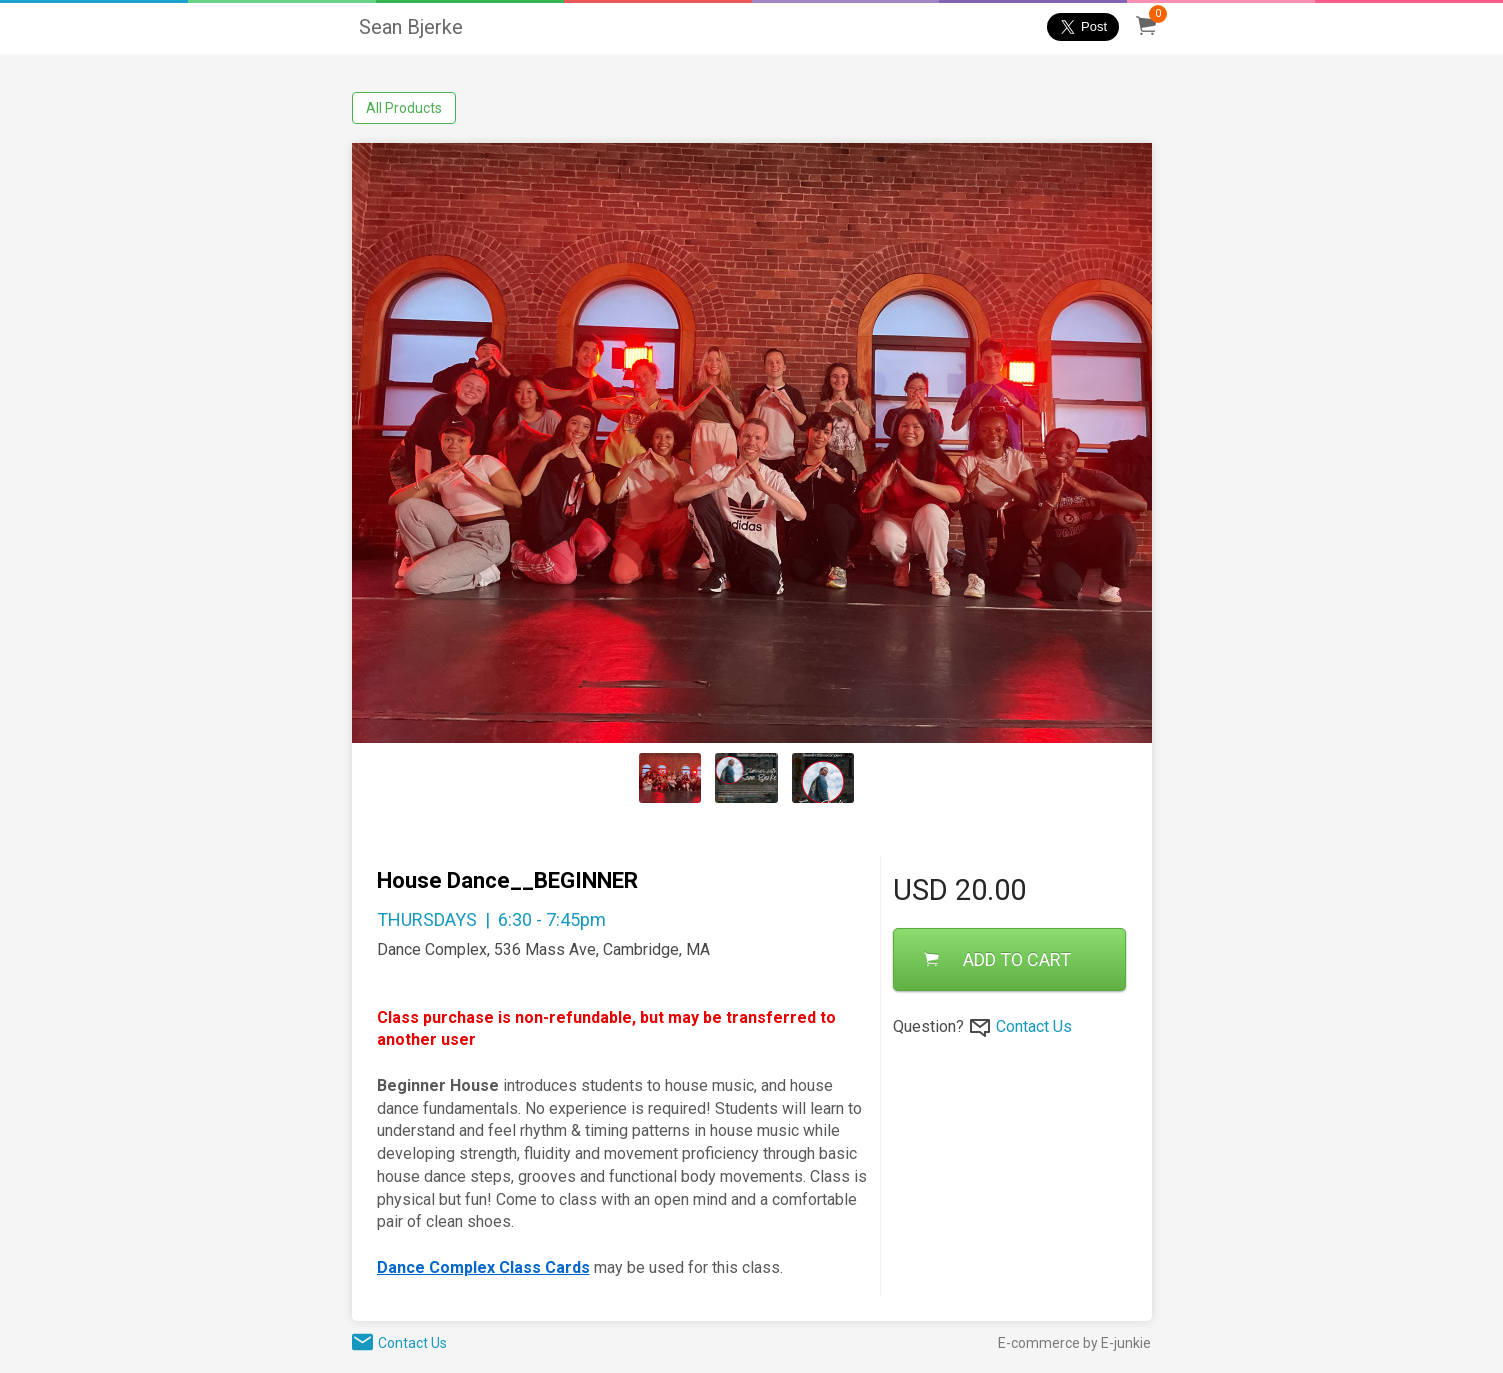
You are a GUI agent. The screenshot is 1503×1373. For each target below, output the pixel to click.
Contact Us (1034, 1026)
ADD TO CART (997, 959)
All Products (404, 108)
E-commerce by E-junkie (1074, 1343)
